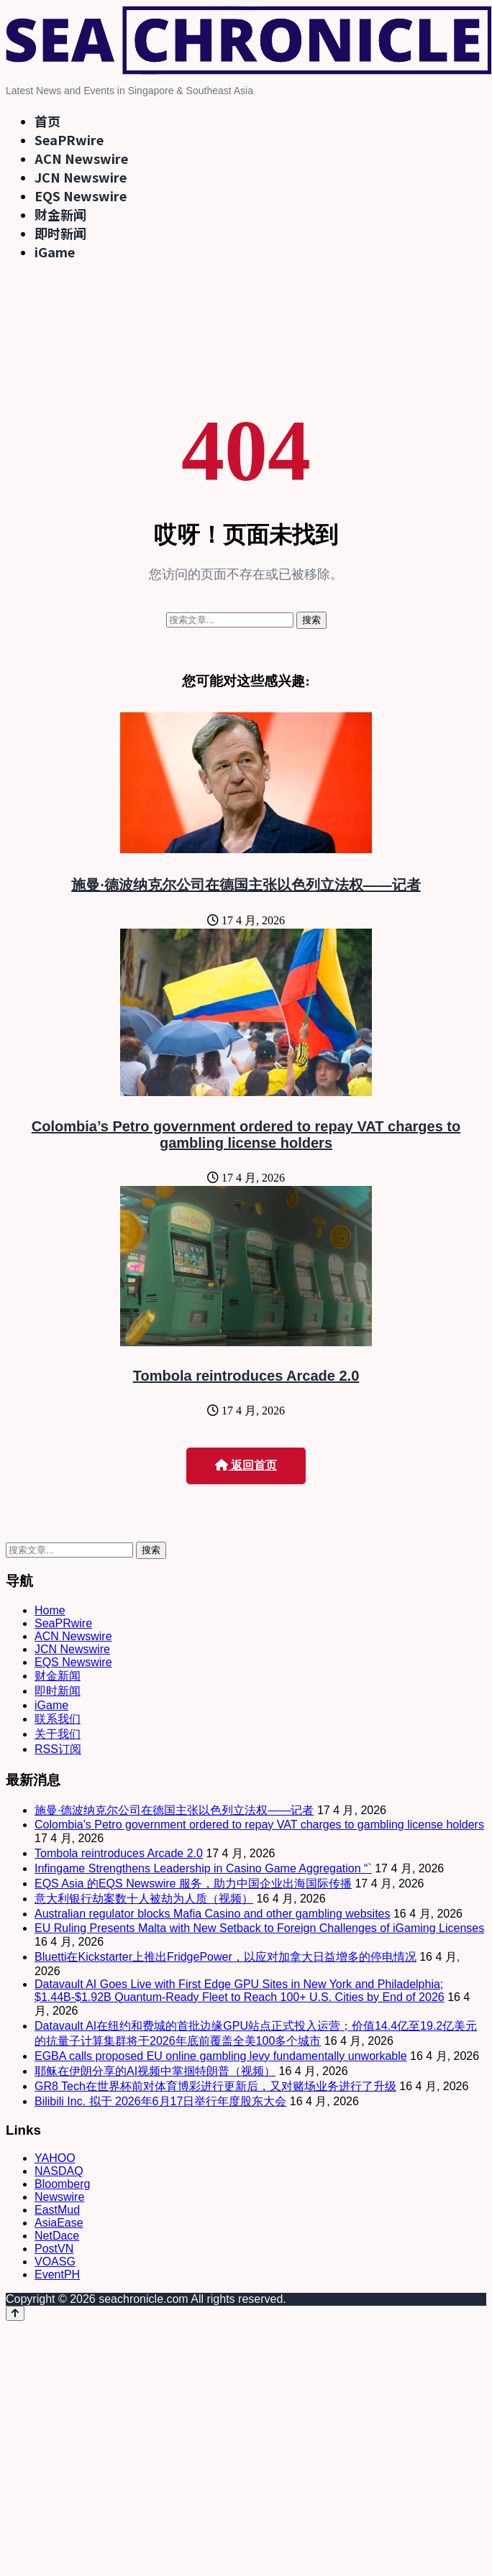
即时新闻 (60, 233)
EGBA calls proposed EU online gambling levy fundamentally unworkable (221, 2056)
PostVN (54, 2248)
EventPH (57, 2274)
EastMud (57, 2210)
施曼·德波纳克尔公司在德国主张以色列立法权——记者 (246, 885)
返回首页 (246, 1465)
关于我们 (58, 1734)
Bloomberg (62, 2184)
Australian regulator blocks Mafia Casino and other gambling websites (212, 1914)
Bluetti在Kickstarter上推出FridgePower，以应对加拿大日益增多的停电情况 (225, 1957)
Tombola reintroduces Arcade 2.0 (246, 1376)
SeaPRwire (69, 139)
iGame (55, 251)
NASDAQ (59, 2171)
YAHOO (55, 2158)
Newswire (59, 2197)
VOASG (55, 2261)
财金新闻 (60, 214)
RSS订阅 (58, 1749)
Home (50, 1610)
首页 (47, 120)
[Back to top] (15, 2313)
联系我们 (58, 1719)
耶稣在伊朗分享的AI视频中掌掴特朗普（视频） (155, 2071)
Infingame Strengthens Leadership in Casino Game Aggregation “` (203, 1868)
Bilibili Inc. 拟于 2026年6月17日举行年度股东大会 (160, 2101)
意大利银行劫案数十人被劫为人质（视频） (144, 1898)
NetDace (57, 2236)
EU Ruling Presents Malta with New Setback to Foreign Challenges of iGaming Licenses (259, 1928)
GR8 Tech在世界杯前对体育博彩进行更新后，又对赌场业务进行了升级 (215, 2086)
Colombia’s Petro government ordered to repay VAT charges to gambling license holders (246, 1134)
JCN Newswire (81, 176)
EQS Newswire (81, 195)
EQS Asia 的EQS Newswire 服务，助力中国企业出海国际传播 (193, 1883)
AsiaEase (59, 2223)
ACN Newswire (81, 158)
